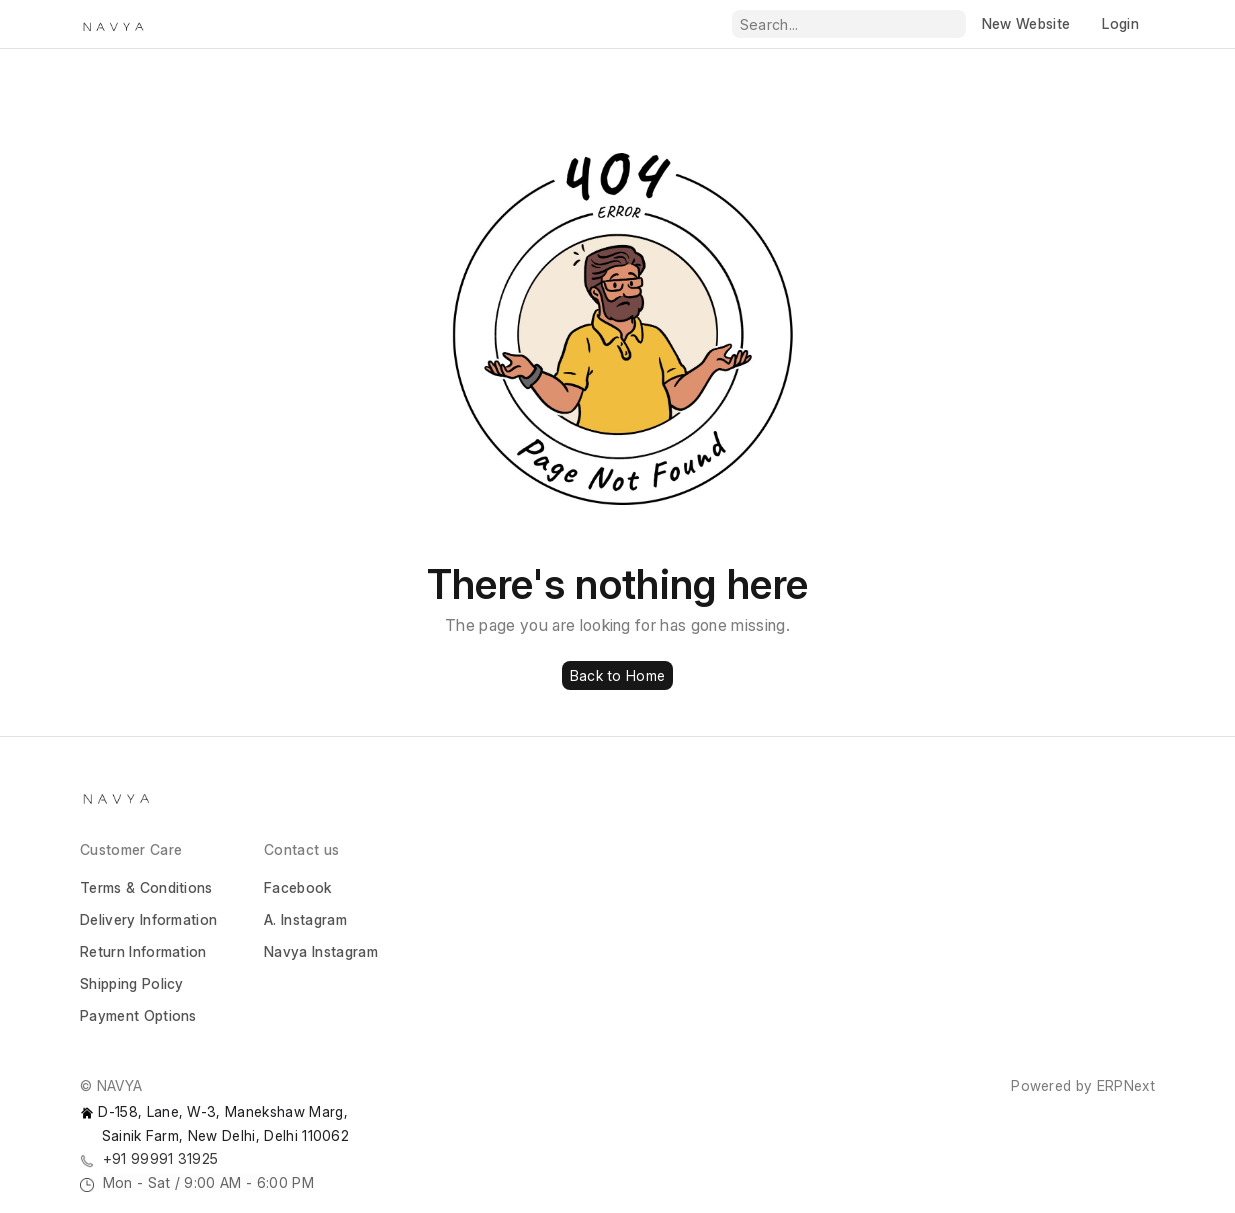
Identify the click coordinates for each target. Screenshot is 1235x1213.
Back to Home (617, 675)
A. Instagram (305, 919)
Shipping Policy (132, 983)
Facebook (298, 887)
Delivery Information (148, 919)
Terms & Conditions (146, 887)
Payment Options (138, 1015)
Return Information (143, 951)
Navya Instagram (321, 951)
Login (1120, 23)
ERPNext (1126, 1085)
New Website (1026, 23)
